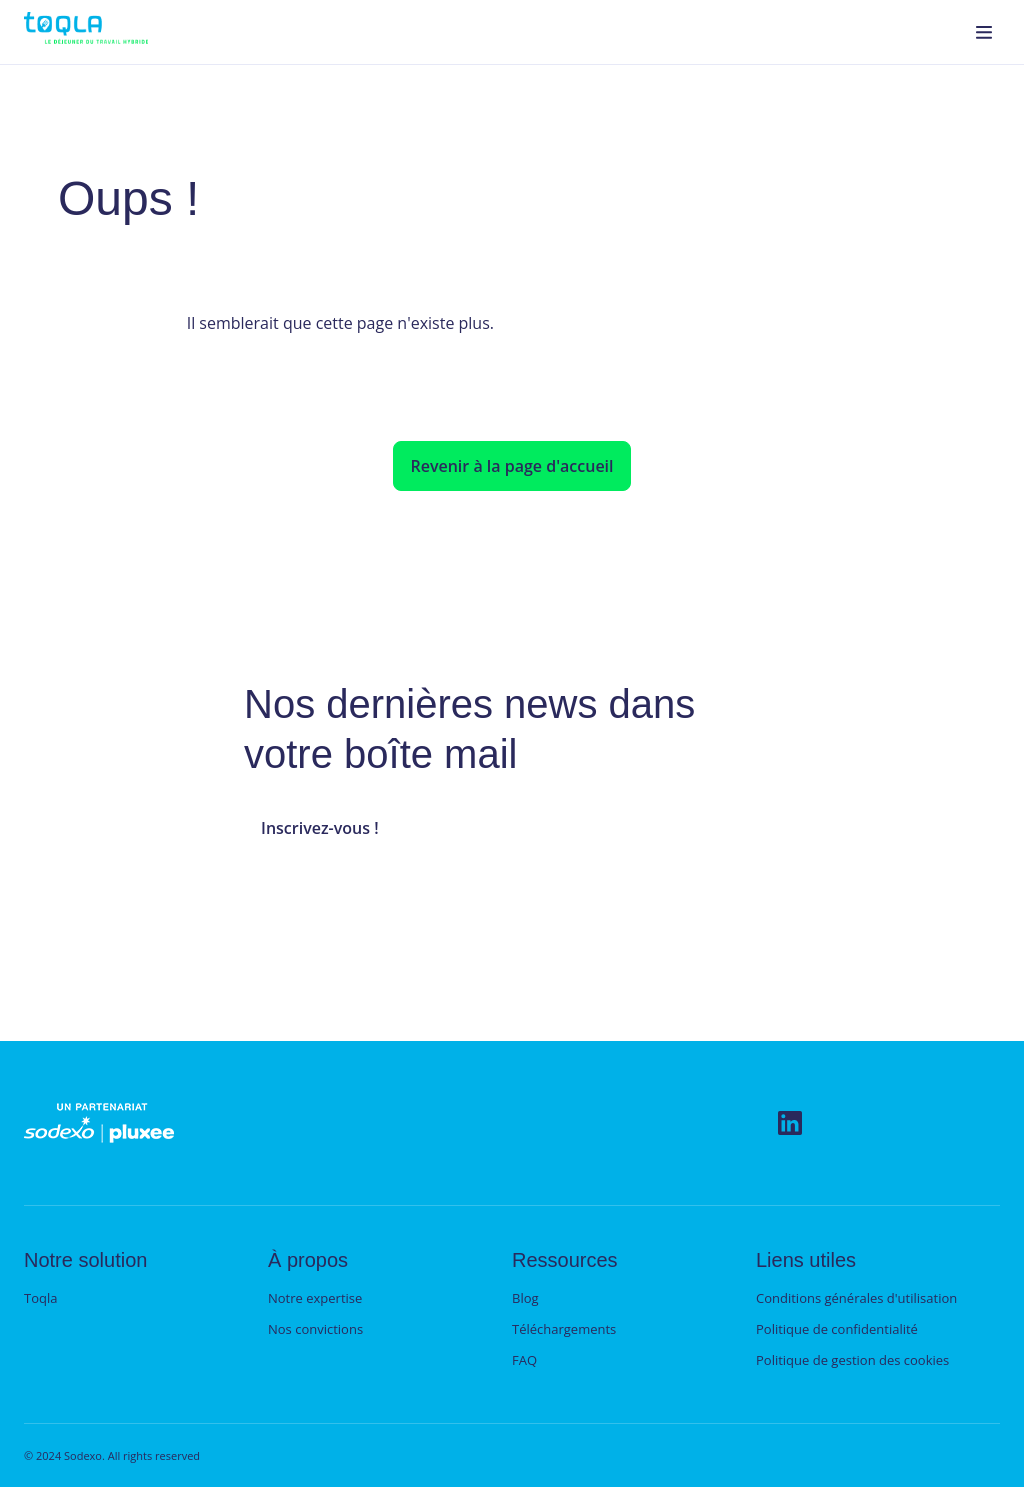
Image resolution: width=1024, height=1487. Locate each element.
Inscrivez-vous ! (320, 828)
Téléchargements (564, 1329)
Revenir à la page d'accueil (511, 466)
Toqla (40, 1298)
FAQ (524, 1360)
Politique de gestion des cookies (852, 1360)
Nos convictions (315, 1329)
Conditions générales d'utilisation (856, 1298)
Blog (525, 1298)
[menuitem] (86, 32)
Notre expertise (315, 1298)
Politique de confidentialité (837, 1329)
